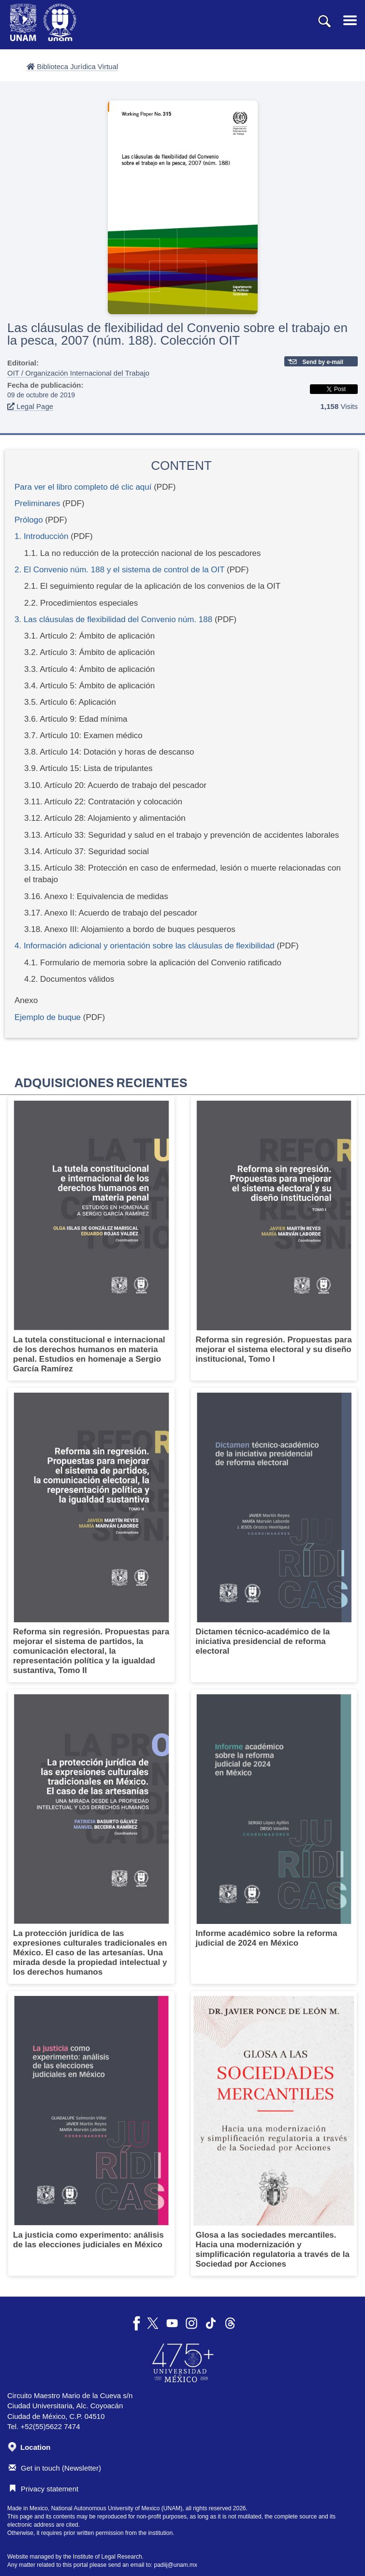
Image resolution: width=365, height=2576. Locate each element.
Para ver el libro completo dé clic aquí (83, 487)
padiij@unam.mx (176, 2564)
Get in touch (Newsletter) (55, 2468)
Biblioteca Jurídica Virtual (72, 66)
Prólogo (29, 519)
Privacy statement (43, 2489)
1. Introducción (42, 536)
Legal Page (30, 406)
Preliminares (37, 503)
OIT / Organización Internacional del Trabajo (78, 373)
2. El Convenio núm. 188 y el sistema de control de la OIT (119, 569)
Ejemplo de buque (48, 1017)
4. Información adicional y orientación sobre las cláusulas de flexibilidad (146, 945)
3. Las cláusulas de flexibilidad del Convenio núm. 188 (113, 619)
